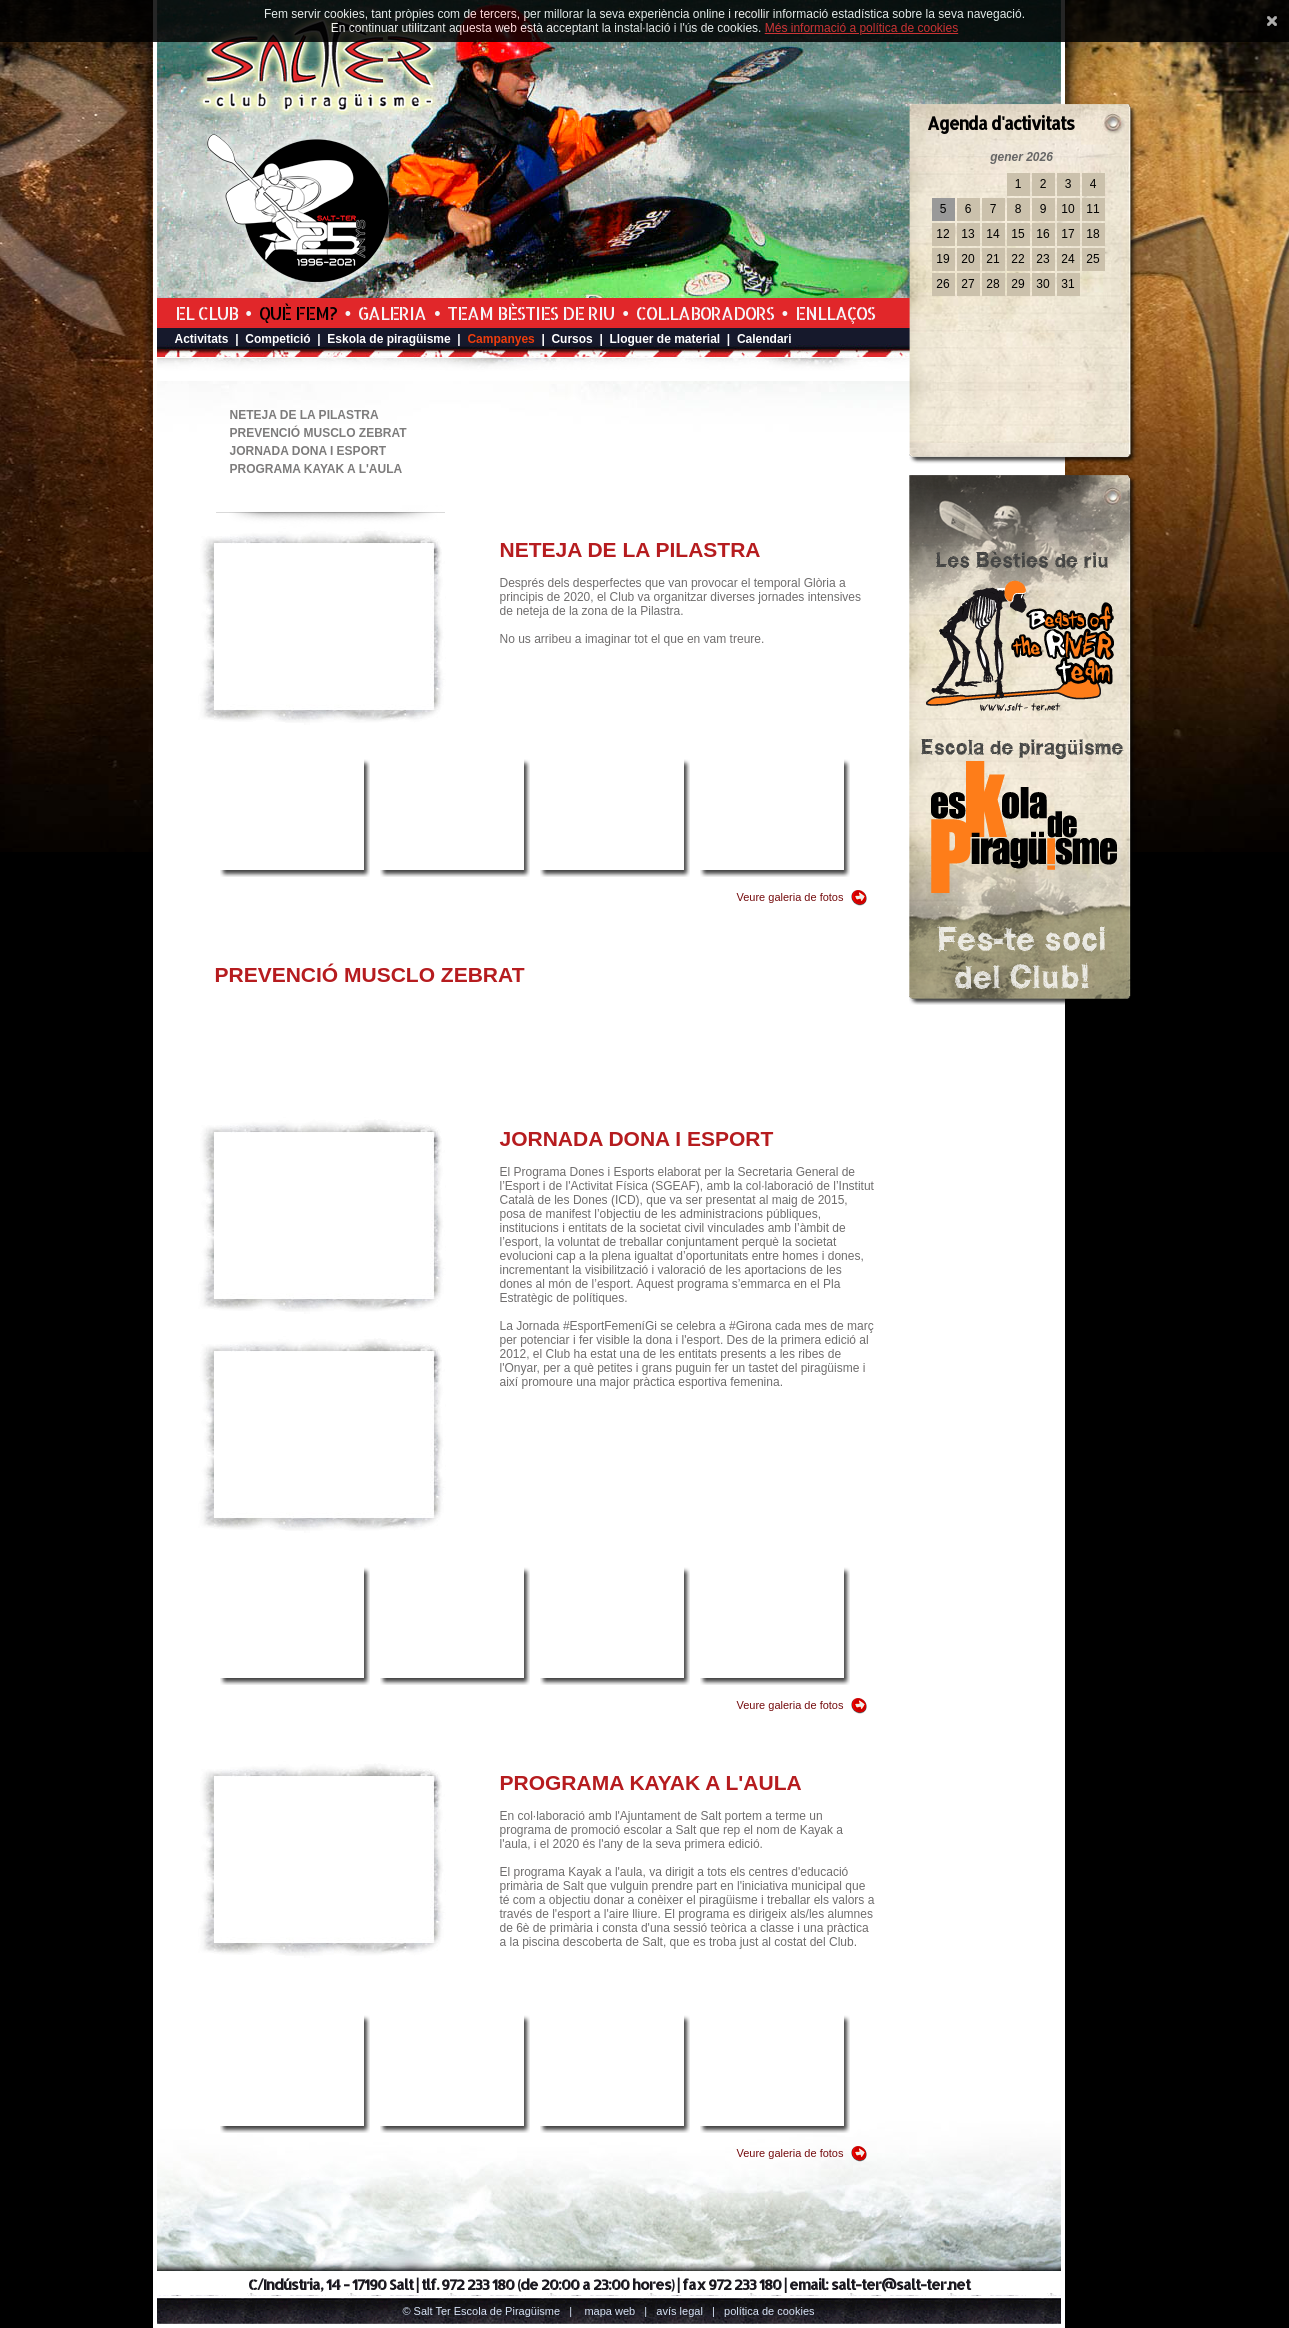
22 (1017, 259)
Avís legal (679, 2311)
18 (1092, 234)
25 (1092, 259)
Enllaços (835, 313)
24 (1067, 259)
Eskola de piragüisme (388, 339)
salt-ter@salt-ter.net (900, 2284)
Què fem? (298, 313)
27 (967, 284)
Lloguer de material (665, 339)
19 (942, 259)
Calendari (764, 339)
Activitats (202, 339)
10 (1067, 209)
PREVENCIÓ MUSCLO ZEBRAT (318, 433)
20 (967, 259)
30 (1042, 284)
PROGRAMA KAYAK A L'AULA (316, 469)
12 (942, 234)
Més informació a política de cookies (861, 28)
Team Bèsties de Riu (530, 313)
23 (1042, 259)
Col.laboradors (705, 313)
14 (992, 234)
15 (1017, 234)
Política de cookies (769, 2311)
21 (992, 259)
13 (967, 234)
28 (992, 284)
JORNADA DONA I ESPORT (308, 451)
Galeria (392, 313)
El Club (206, 313)
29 (1017, 284)
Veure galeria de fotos (789, 897)
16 (1042, 234)
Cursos (571, 339)
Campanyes (500, 339)
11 (1092, 209)
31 (1067, 284)
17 (1067, 234)
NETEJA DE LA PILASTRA (304, 415)
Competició (277, 339)
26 (942, 284)
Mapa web (609, 2311)
